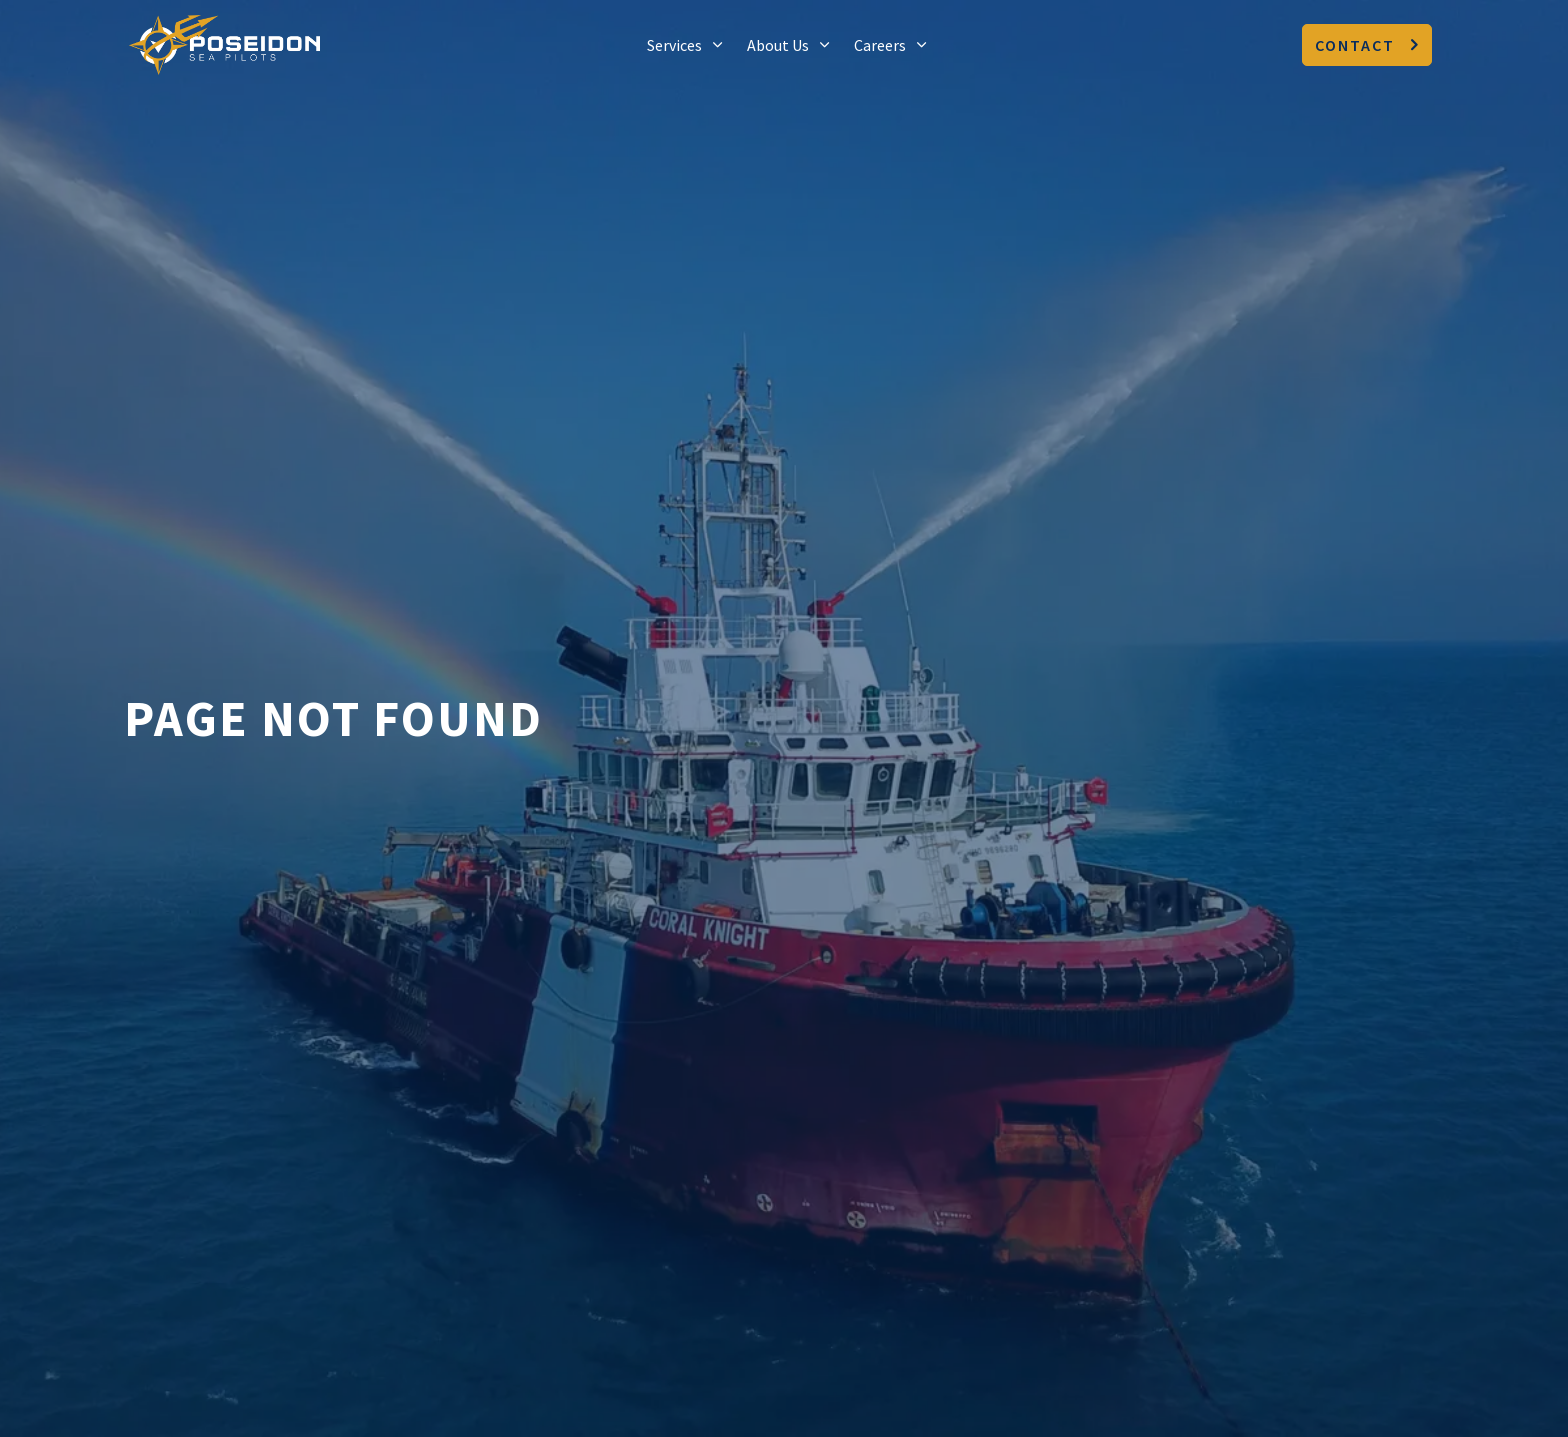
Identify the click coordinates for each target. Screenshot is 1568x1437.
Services (674, 45)
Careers (880, 45)
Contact (1367, 45)
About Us (778, 45)
